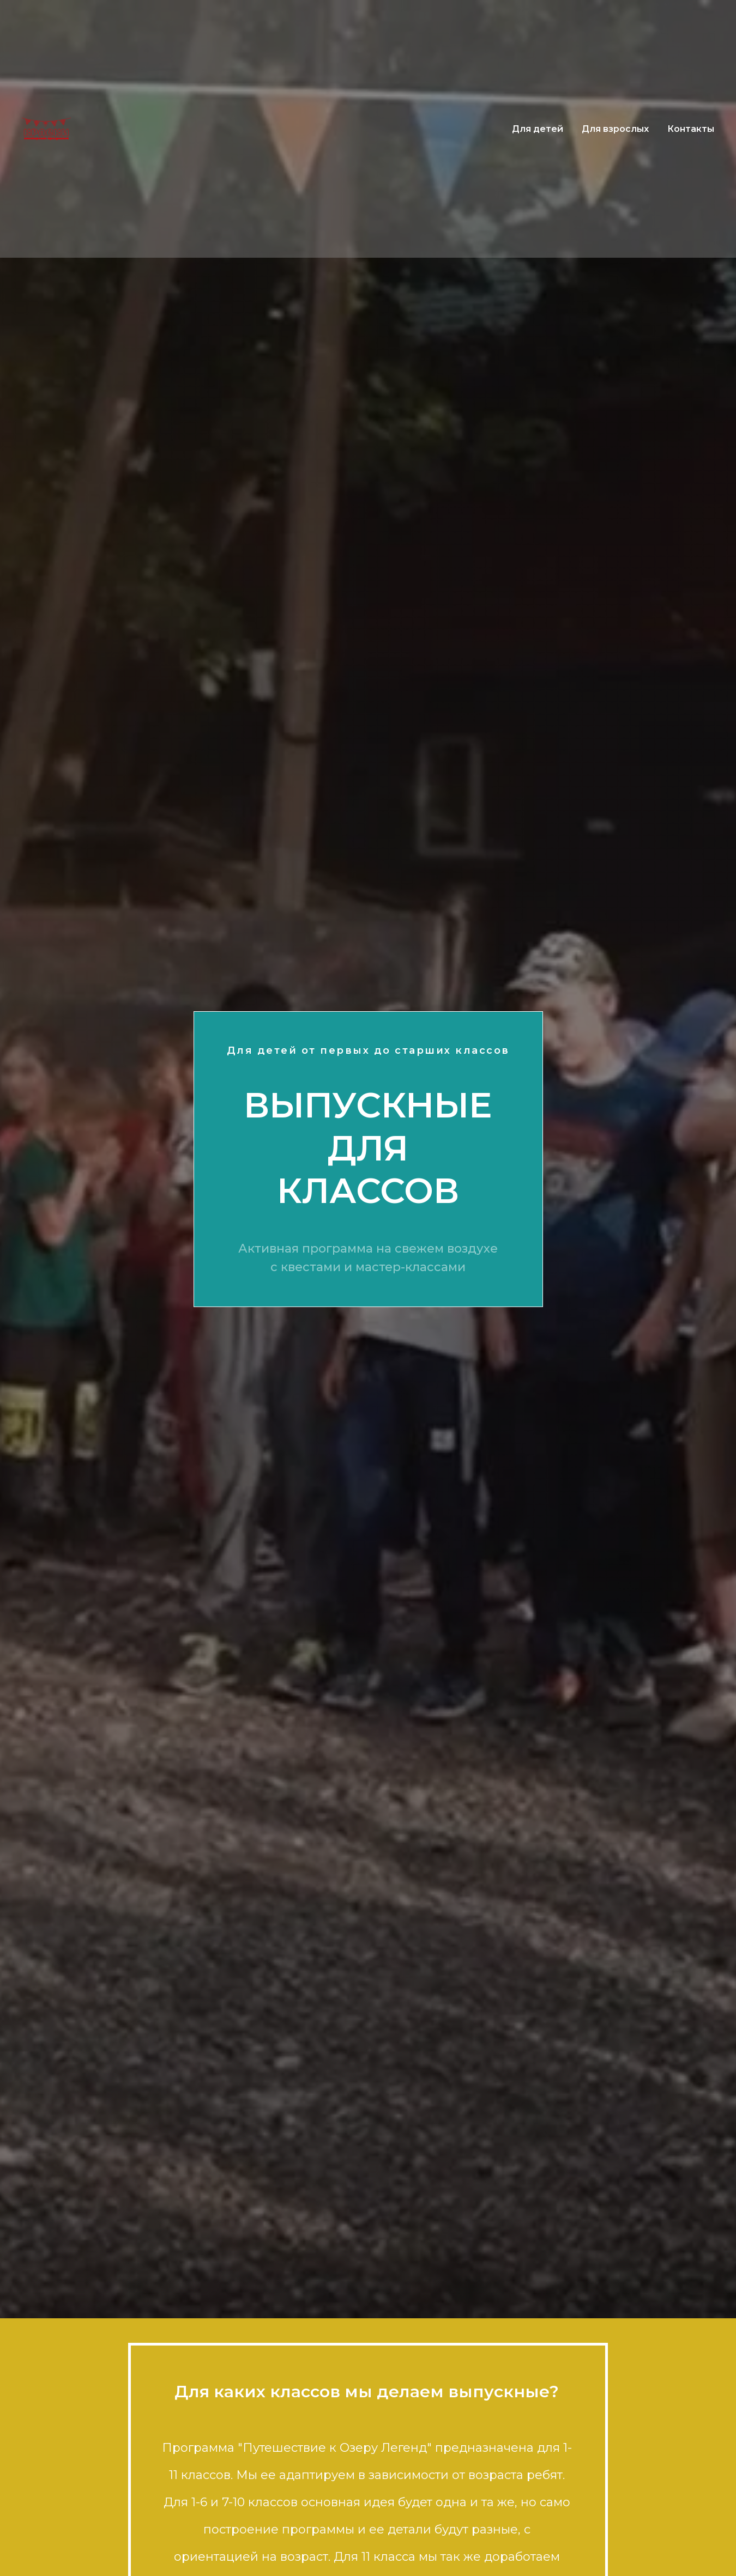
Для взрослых (615, 129)
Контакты (690, 129)
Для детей (537, 129)
